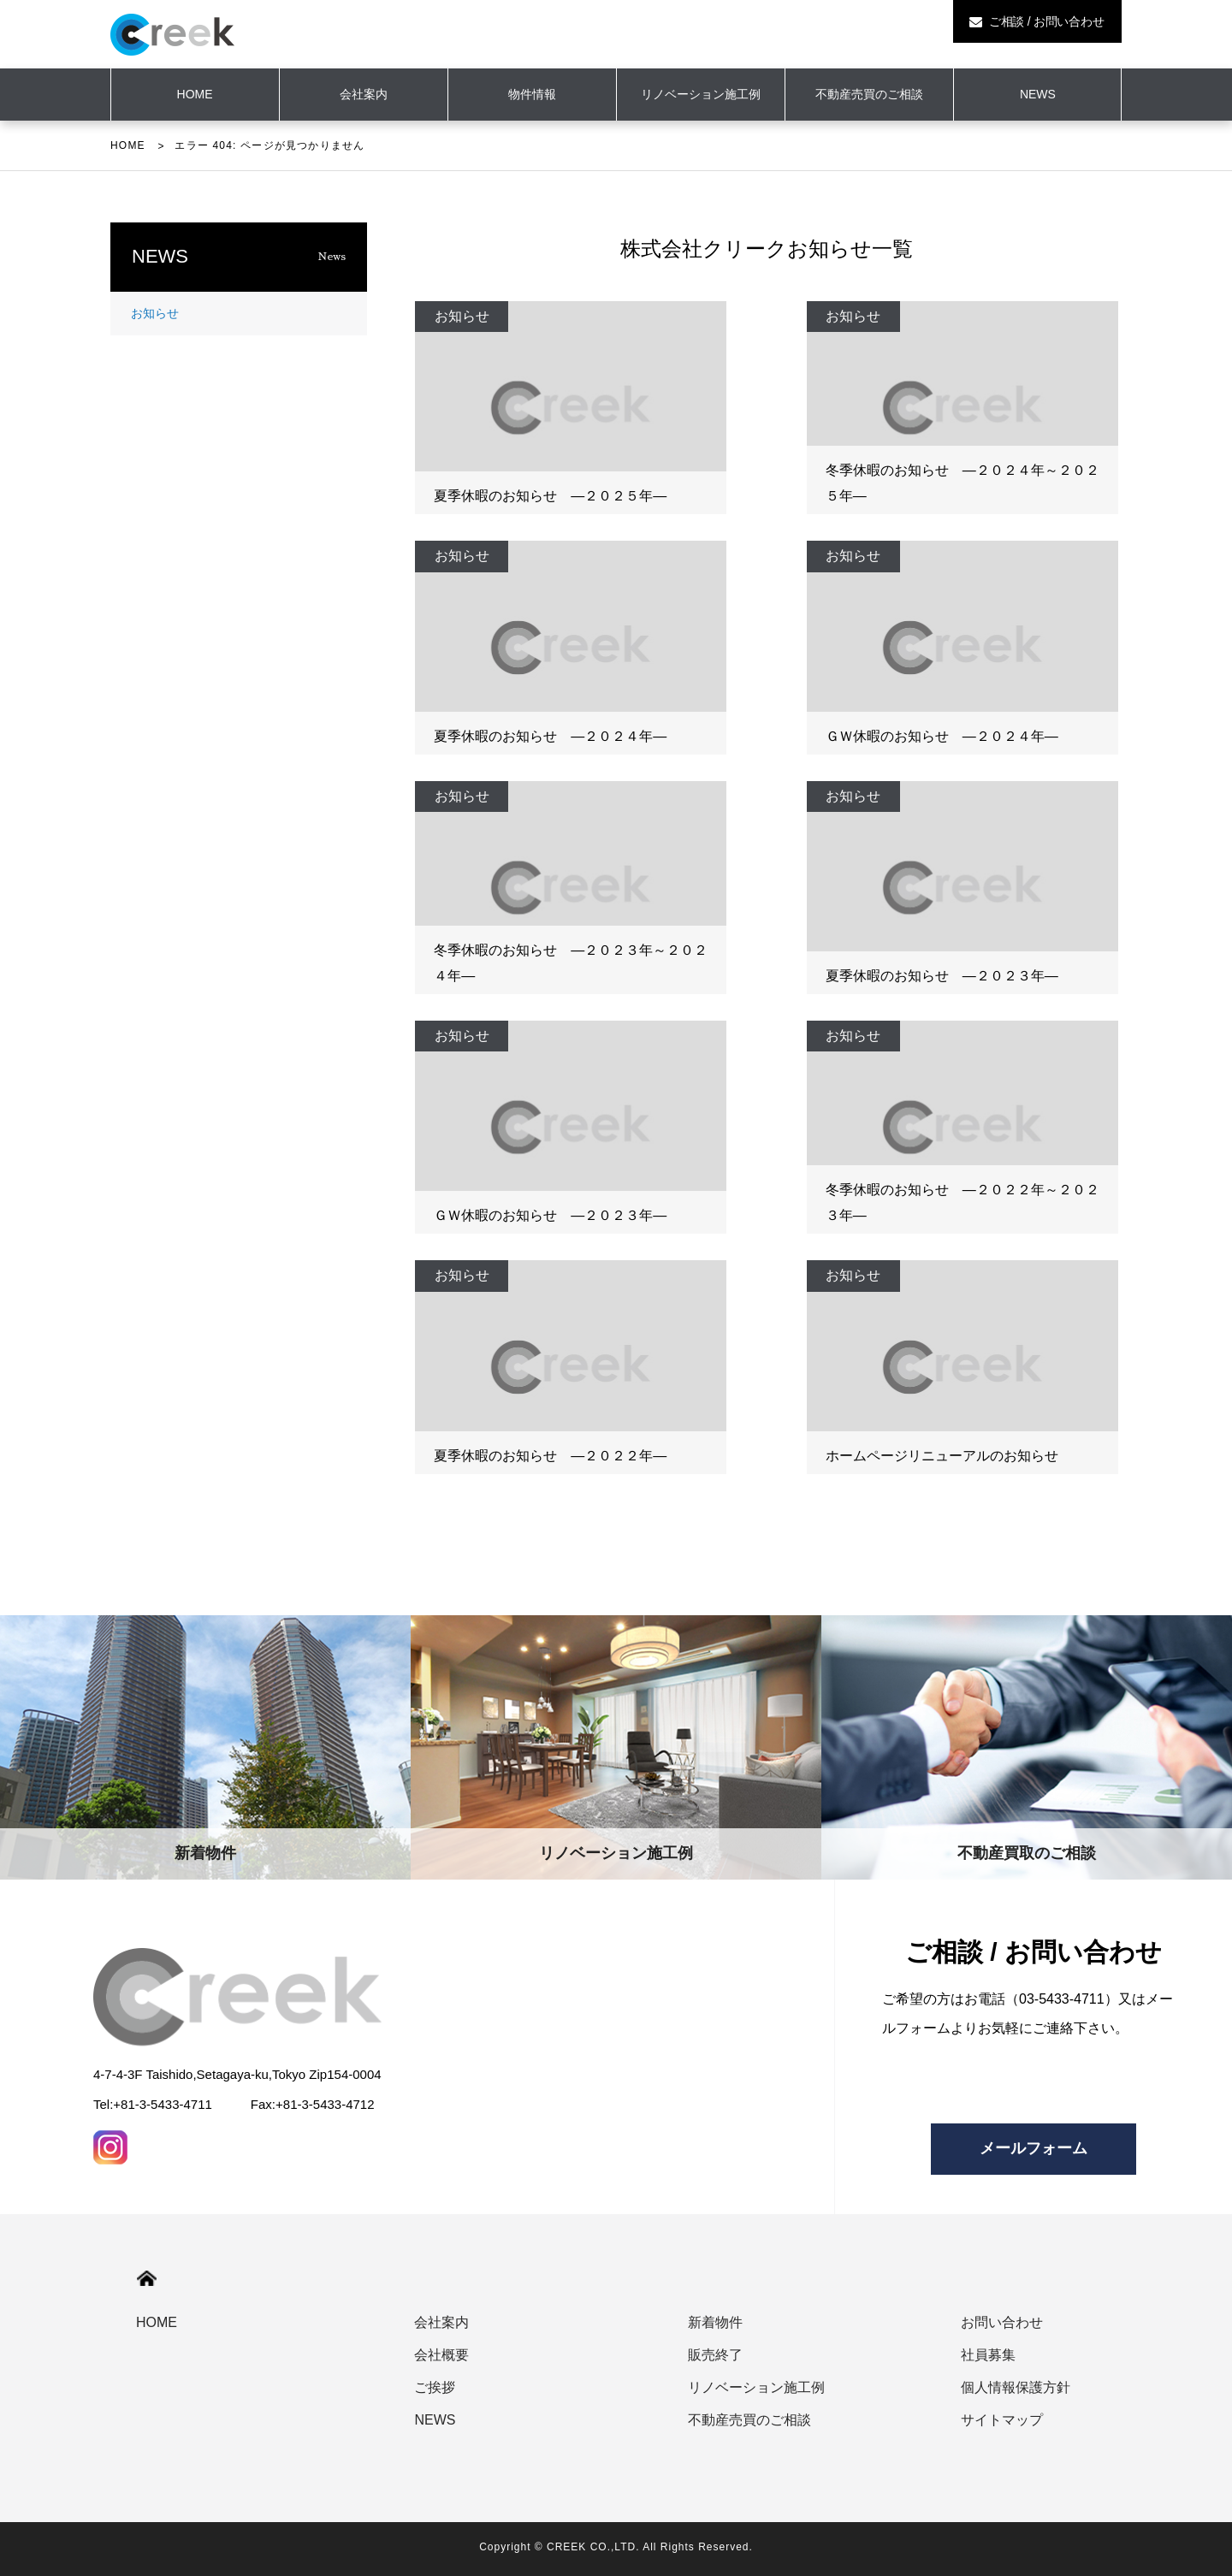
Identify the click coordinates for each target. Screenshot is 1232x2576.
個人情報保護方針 (1015, 2387)
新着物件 (715, 2322)
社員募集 (988, 2355)
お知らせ (155, 313)
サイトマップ (1002, 2420)
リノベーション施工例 (701, 94)
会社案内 (364, 94)
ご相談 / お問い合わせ (1036, 21)
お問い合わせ (1002, 2322)
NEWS (1038, 94)
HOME (127, 145)
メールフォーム (1033, 2148)
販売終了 (715, 2355)
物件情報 (532, 94)
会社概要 (441, 2355)
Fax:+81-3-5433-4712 (313, 2104)
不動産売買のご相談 (869, 94)
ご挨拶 (434, 2387)
